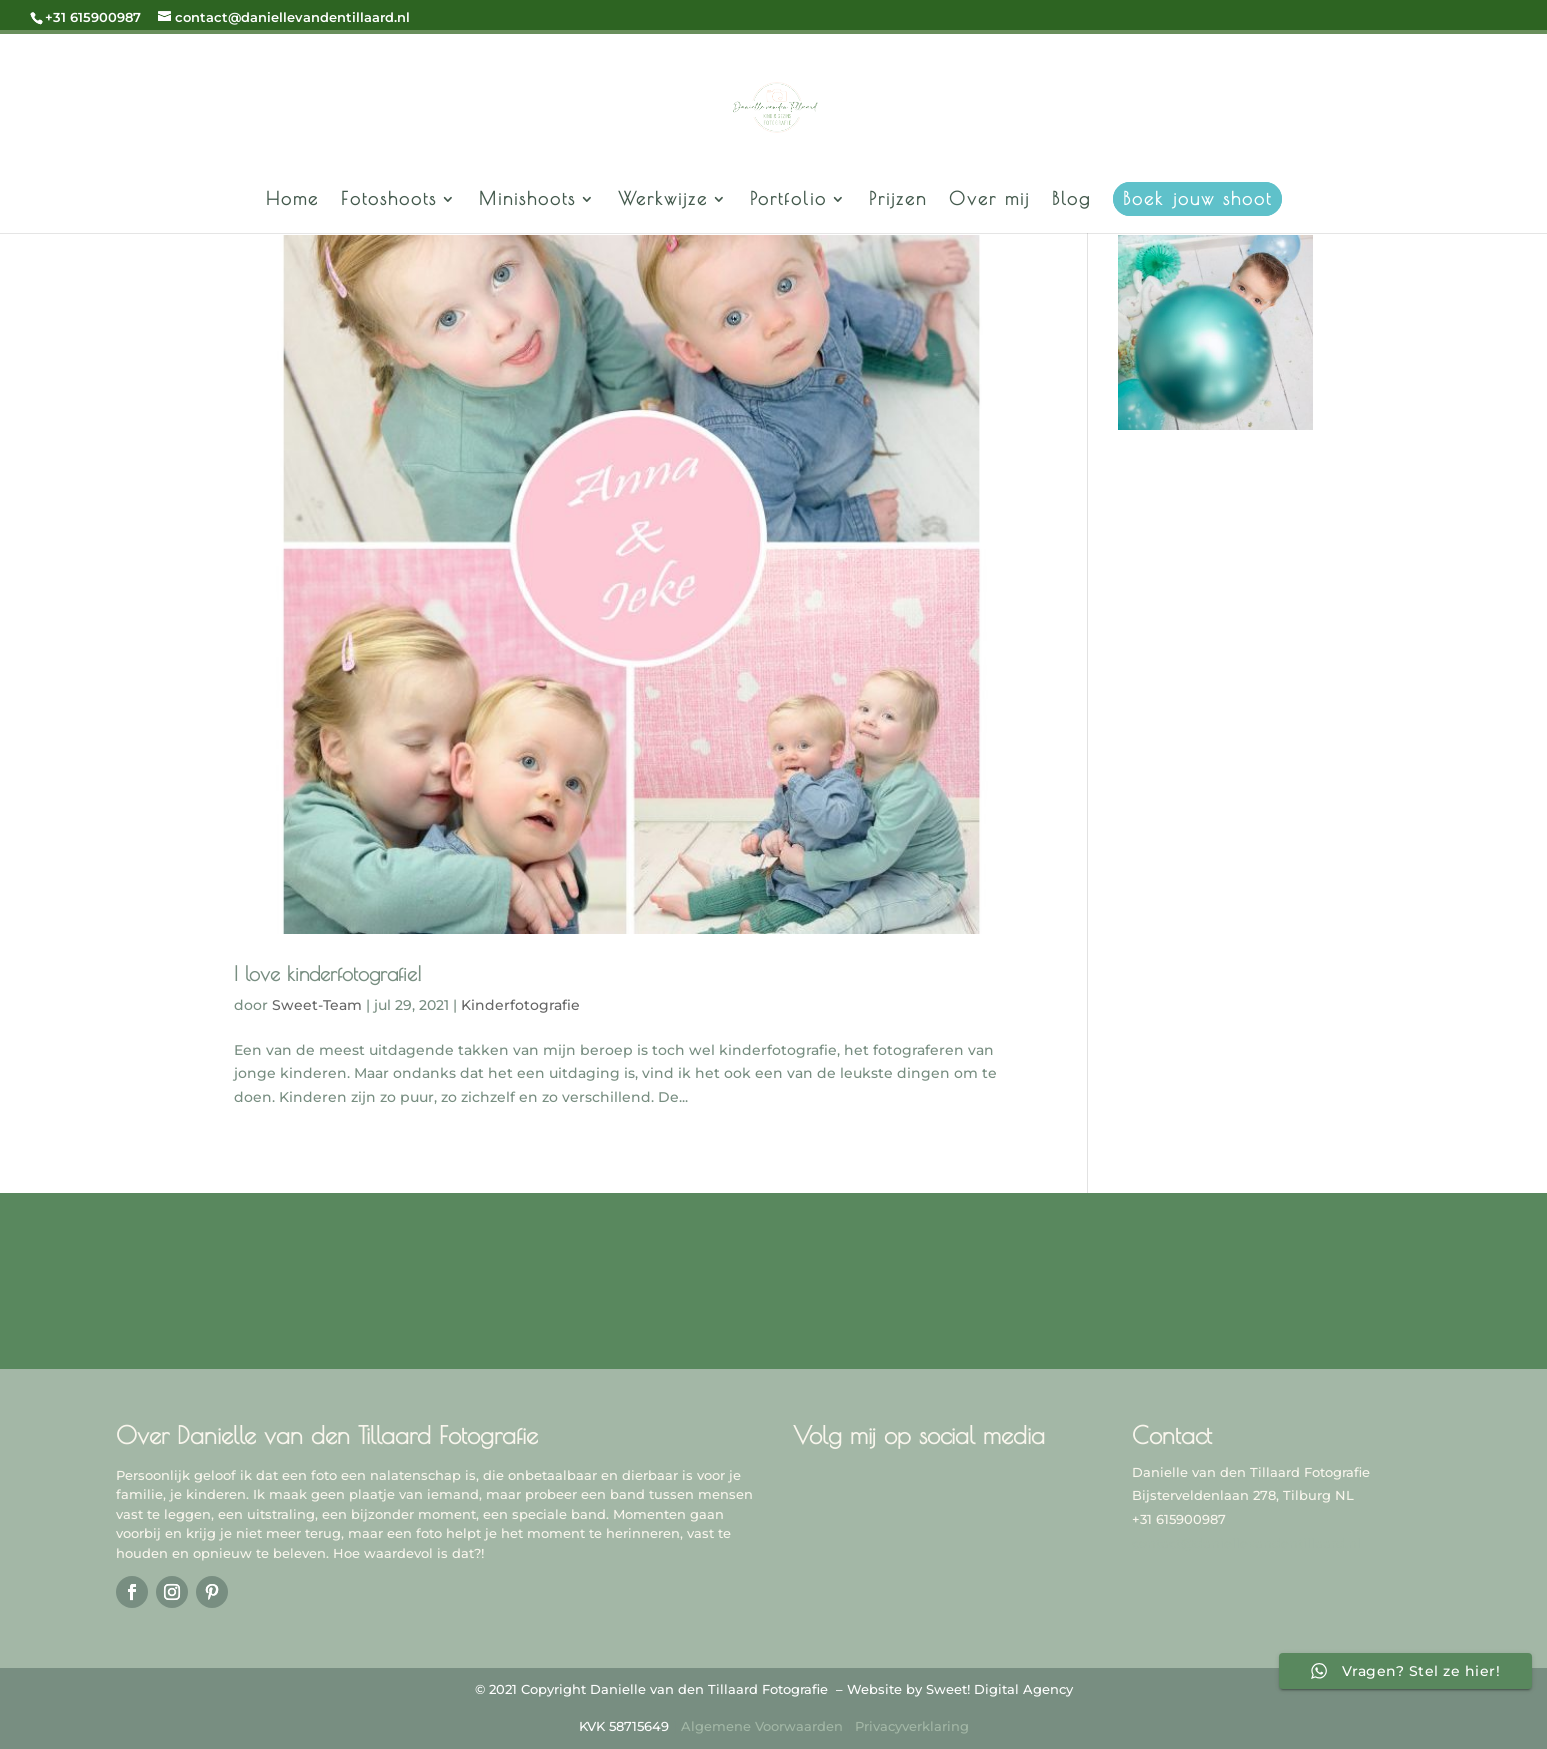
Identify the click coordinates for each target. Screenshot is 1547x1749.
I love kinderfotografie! (328, 973)
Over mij (989, 200)
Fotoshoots (389, 200)
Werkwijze (663, 200)
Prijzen (898, 200)
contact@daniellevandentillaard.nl (1246, 1543)
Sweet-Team (317, 1005)
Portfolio (788, 200)
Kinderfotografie (520, 1005)
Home (292, 200)
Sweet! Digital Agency (999, 1689)
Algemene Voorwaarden (762, 1726)
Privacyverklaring (912, 1726)
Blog (1071, 200)
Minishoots (527, 200)
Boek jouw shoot (1197, 198)
